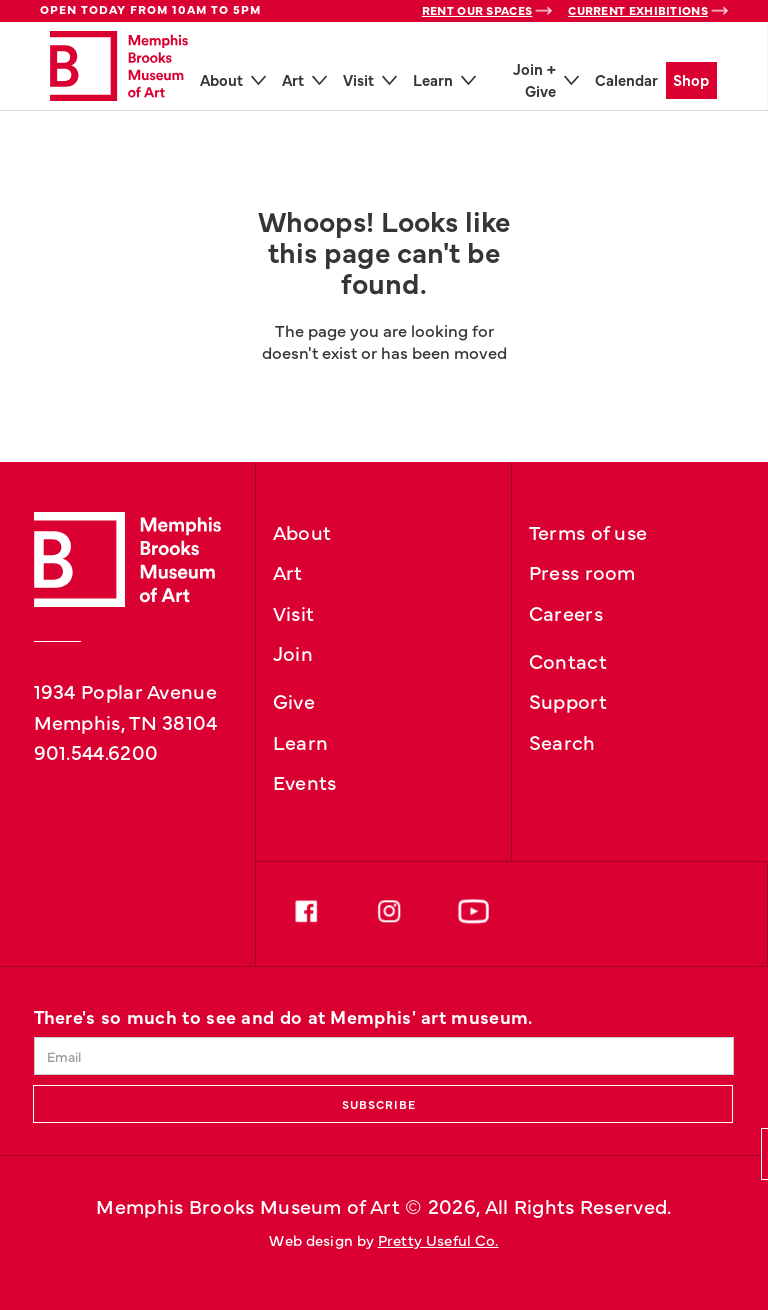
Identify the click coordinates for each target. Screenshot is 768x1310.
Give (294, 700)
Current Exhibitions (638, 10)
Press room (582, 571)
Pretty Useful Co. (438, 1239)
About (302, 531)
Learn (301, 741)
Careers (566, 612)
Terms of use (588, 531)
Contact (568, 660)
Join (293, 652)
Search (562, 741)
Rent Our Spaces (477, 10)
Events (305, 781)
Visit (294, 612)
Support (568, 700)
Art (288, 571)
